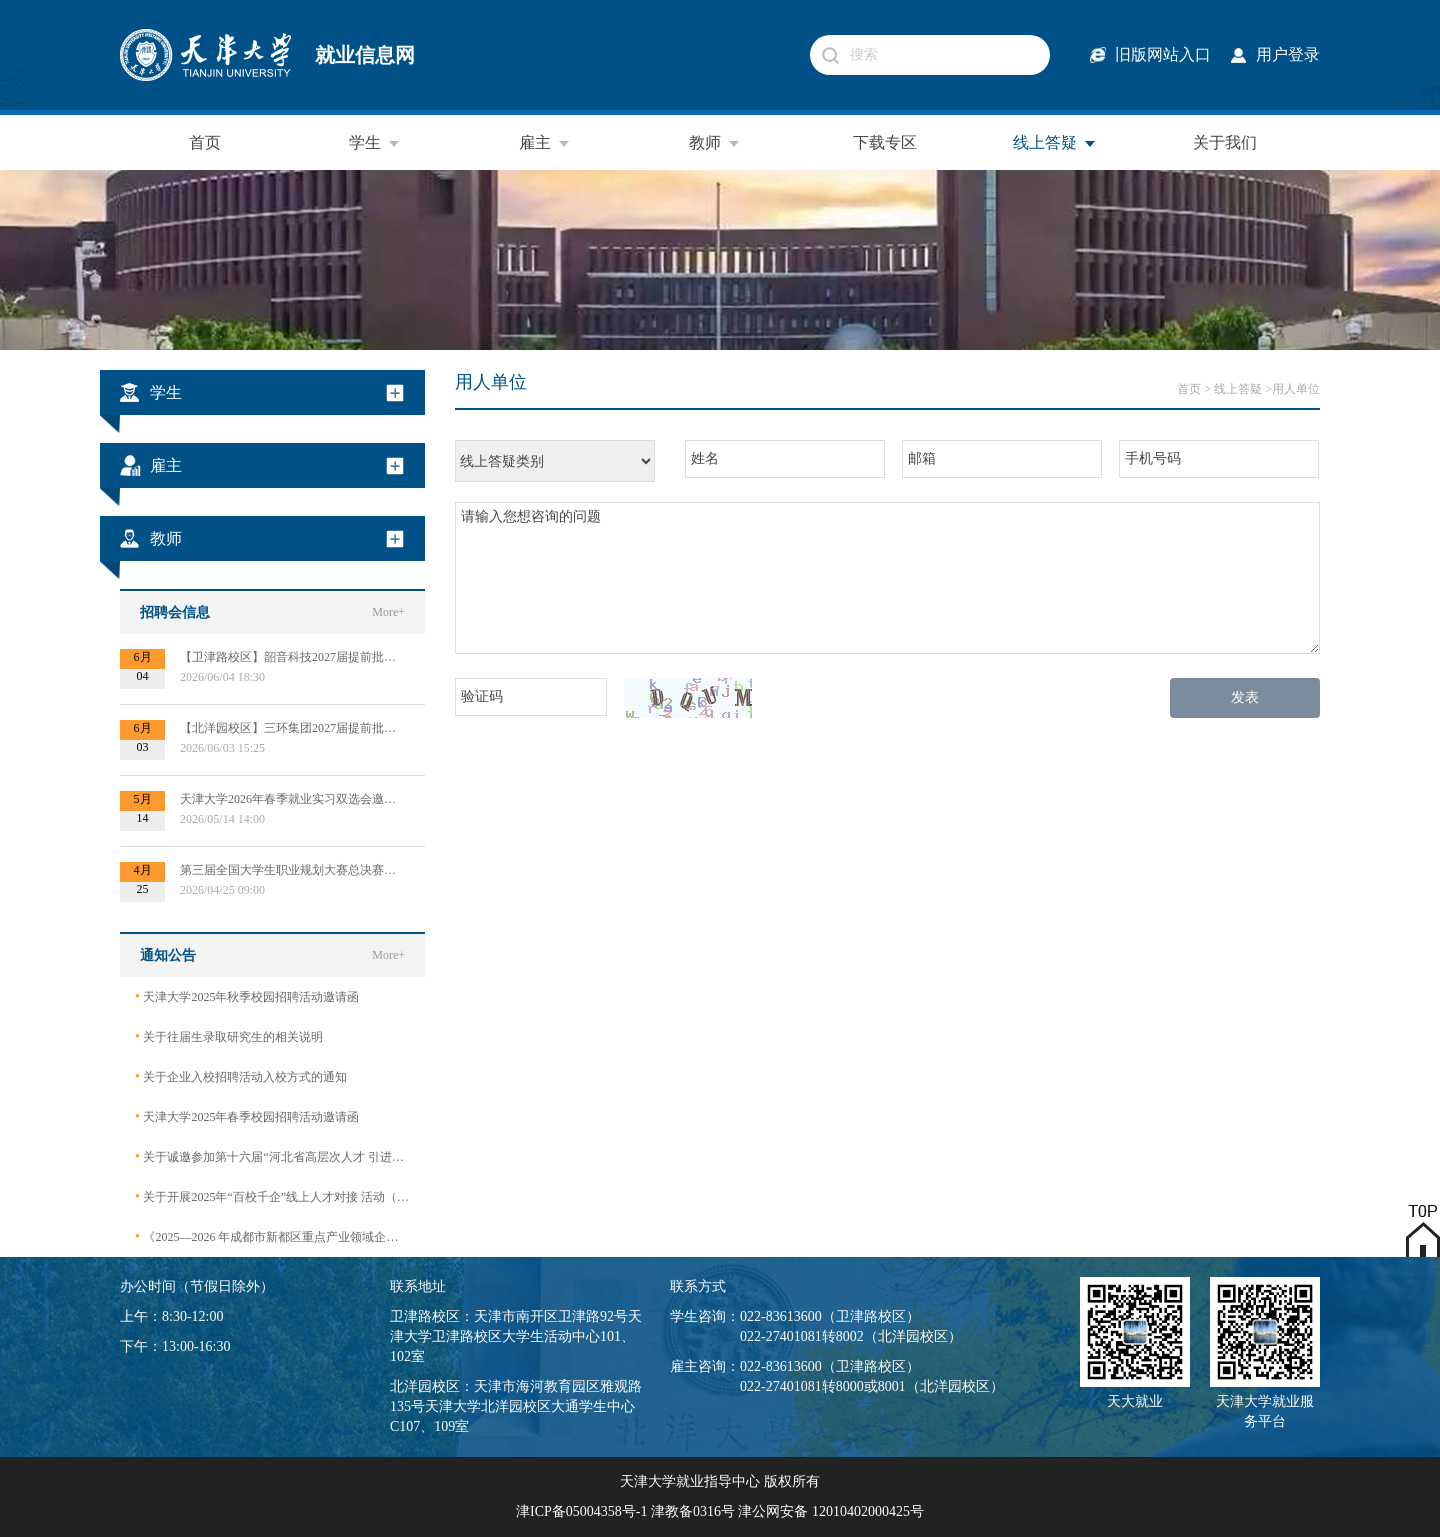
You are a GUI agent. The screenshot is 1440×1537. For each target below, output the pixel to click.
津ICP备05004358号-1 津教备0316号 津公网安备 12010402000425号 (720, 1511)
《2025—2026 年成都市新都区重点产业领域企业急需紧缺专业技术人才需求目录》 (272, 1236)
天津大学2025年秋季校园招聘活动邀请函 (247, 996)
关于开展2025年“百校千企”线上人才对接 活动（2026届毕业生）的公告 (272, 1196)
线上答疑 (1055, 143)
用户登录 (1288, 54)
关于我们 (1225, 142)
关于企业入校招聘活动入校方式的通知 (241, 1076)
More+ (388, 612)
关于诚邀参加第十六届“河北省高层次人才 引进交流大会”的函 (272, 1156)
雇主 (545, 143)
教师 (715, 143)
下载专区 (885, 142)
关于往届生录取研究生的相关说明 (229, 1036)
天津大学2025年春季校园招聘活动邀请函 (247, 1116)
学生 (375, 143)
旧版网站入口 (1163, 54)
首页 (205, 142)
